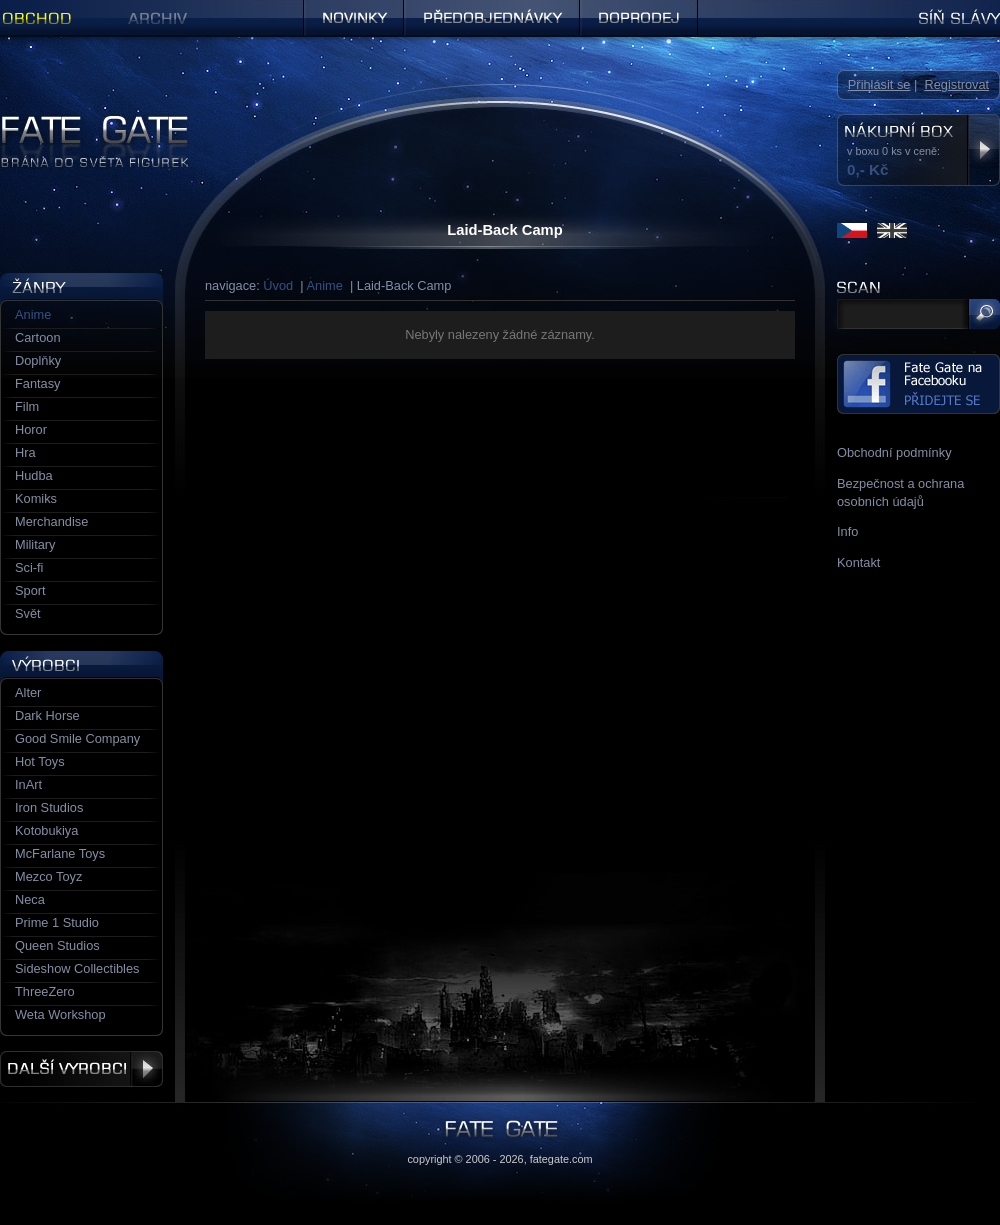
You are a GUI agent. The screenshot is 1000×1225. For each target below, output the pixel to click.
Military (35, 544)
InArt (28, 784)
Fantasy (38, 383)
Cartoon (38, 337)
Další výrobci (81, 1069)
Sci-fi (29, 567)
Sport (30, 590)
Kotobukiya (46, 830)
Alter (28, 692)
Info (847, 531)
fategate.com (561, 1159)
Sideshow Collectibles (77, 968)
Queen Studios (57, 945)
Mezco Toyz (48, 876)
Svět (28, 613)
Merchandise (51, 521)
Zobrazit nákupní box (983, 150)
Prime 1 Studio (57, 922)
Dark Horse (47, 715)
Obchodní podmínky (894, 452)
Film (27, 406)
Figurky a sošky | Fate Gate (78, 122)
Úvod (278, 285)
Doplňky (38, 360)
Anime (325, 285)
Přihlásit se (879, 84)
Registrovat (956, 84)
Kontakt (858, 562)
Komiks (36, 498)
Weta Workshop (60, 1014)
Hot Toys (40, 761)
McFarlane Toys (60, 853)
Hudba (34, 475)
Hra (25, 452)
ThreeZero (45, 991)
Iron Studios (49, 807)
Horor (31, 429)
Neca (30, 899)
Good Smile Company (77, 738)
